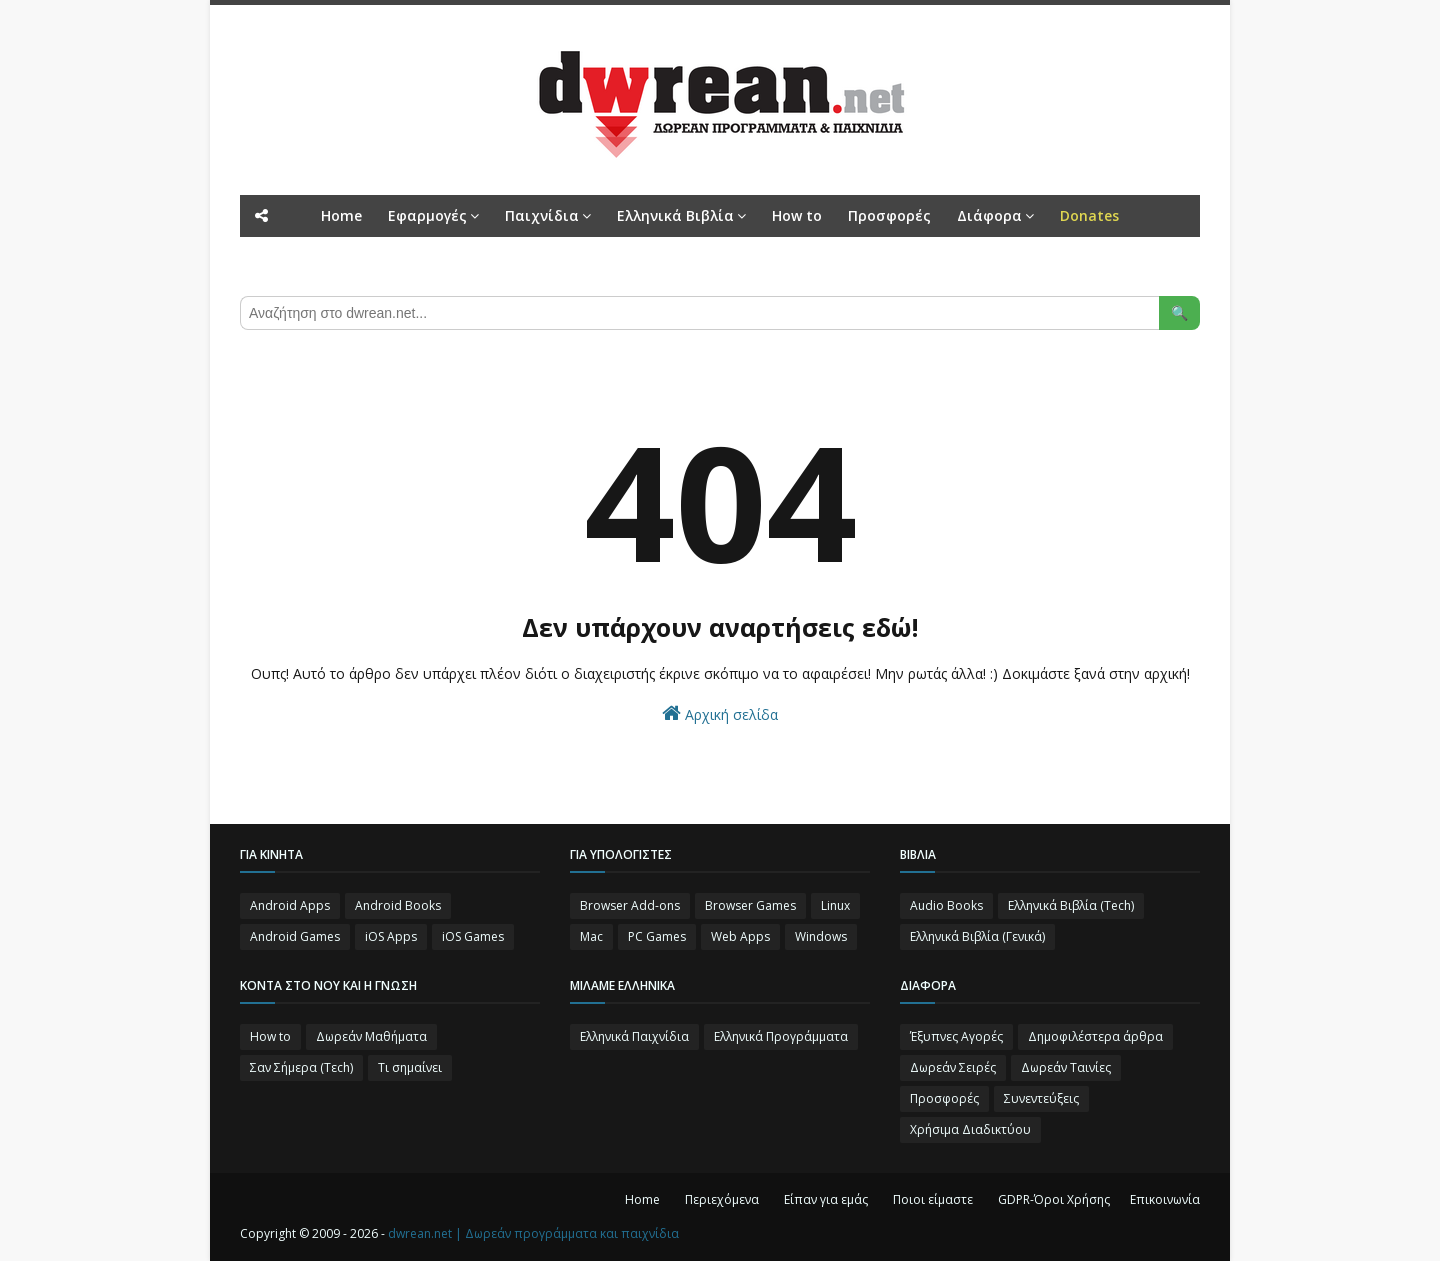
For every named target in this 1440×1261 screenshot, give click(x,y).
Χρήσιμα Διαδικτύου (970, 1129)
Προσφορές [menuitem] (889, 215)
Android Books (398, 905)
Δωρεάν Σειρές (953, 1067)
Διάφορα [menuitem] (989, 215)
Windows (821, 936)
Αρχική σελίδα (720, 713)
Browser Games (750, 905)
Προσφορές (944, 1098)
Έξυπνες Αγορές (956, 1036)
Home (642, 1199)
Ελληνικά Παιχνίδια (634, 1036)
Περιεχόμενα (722, 1199)
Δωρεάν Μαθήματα (371, 1036)
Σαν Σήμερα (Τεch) (301, 1067)
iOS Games (473, 936)
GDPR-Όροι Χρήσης (1054, 1199)
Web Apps (740, 936)
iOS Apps (391, 936)
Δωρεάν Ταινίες (1066, 1067)
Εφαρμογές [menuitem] (427, 215)
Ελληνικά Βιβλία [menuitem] (675, 215)
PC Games (657, 936)
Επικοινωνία (1165, 1199)
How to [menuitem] (797, 215)
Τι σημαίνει (410, 1067)
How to (270, 1036)
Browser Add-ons (630, 905)
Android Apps (290, 905)
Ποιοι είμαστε (933, 1199)
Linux (835, 905)
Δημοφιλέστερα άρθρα (1095, 1036)
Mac (591, 936)
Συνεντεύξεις (1041, 1098)
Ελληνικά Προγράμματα (781, 1036)
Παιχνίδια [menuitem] (542, 215)
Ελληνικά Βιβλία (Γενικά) (977, 936)
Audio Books (946, 905)
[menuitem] (1089, 216)
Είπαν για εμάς (826, 1199)
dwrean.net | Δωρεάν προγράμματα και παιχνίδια (533, 1233)
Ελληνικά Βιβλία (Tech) (1071, 905)
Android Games (295, 936)
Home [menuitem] (341, 215)
